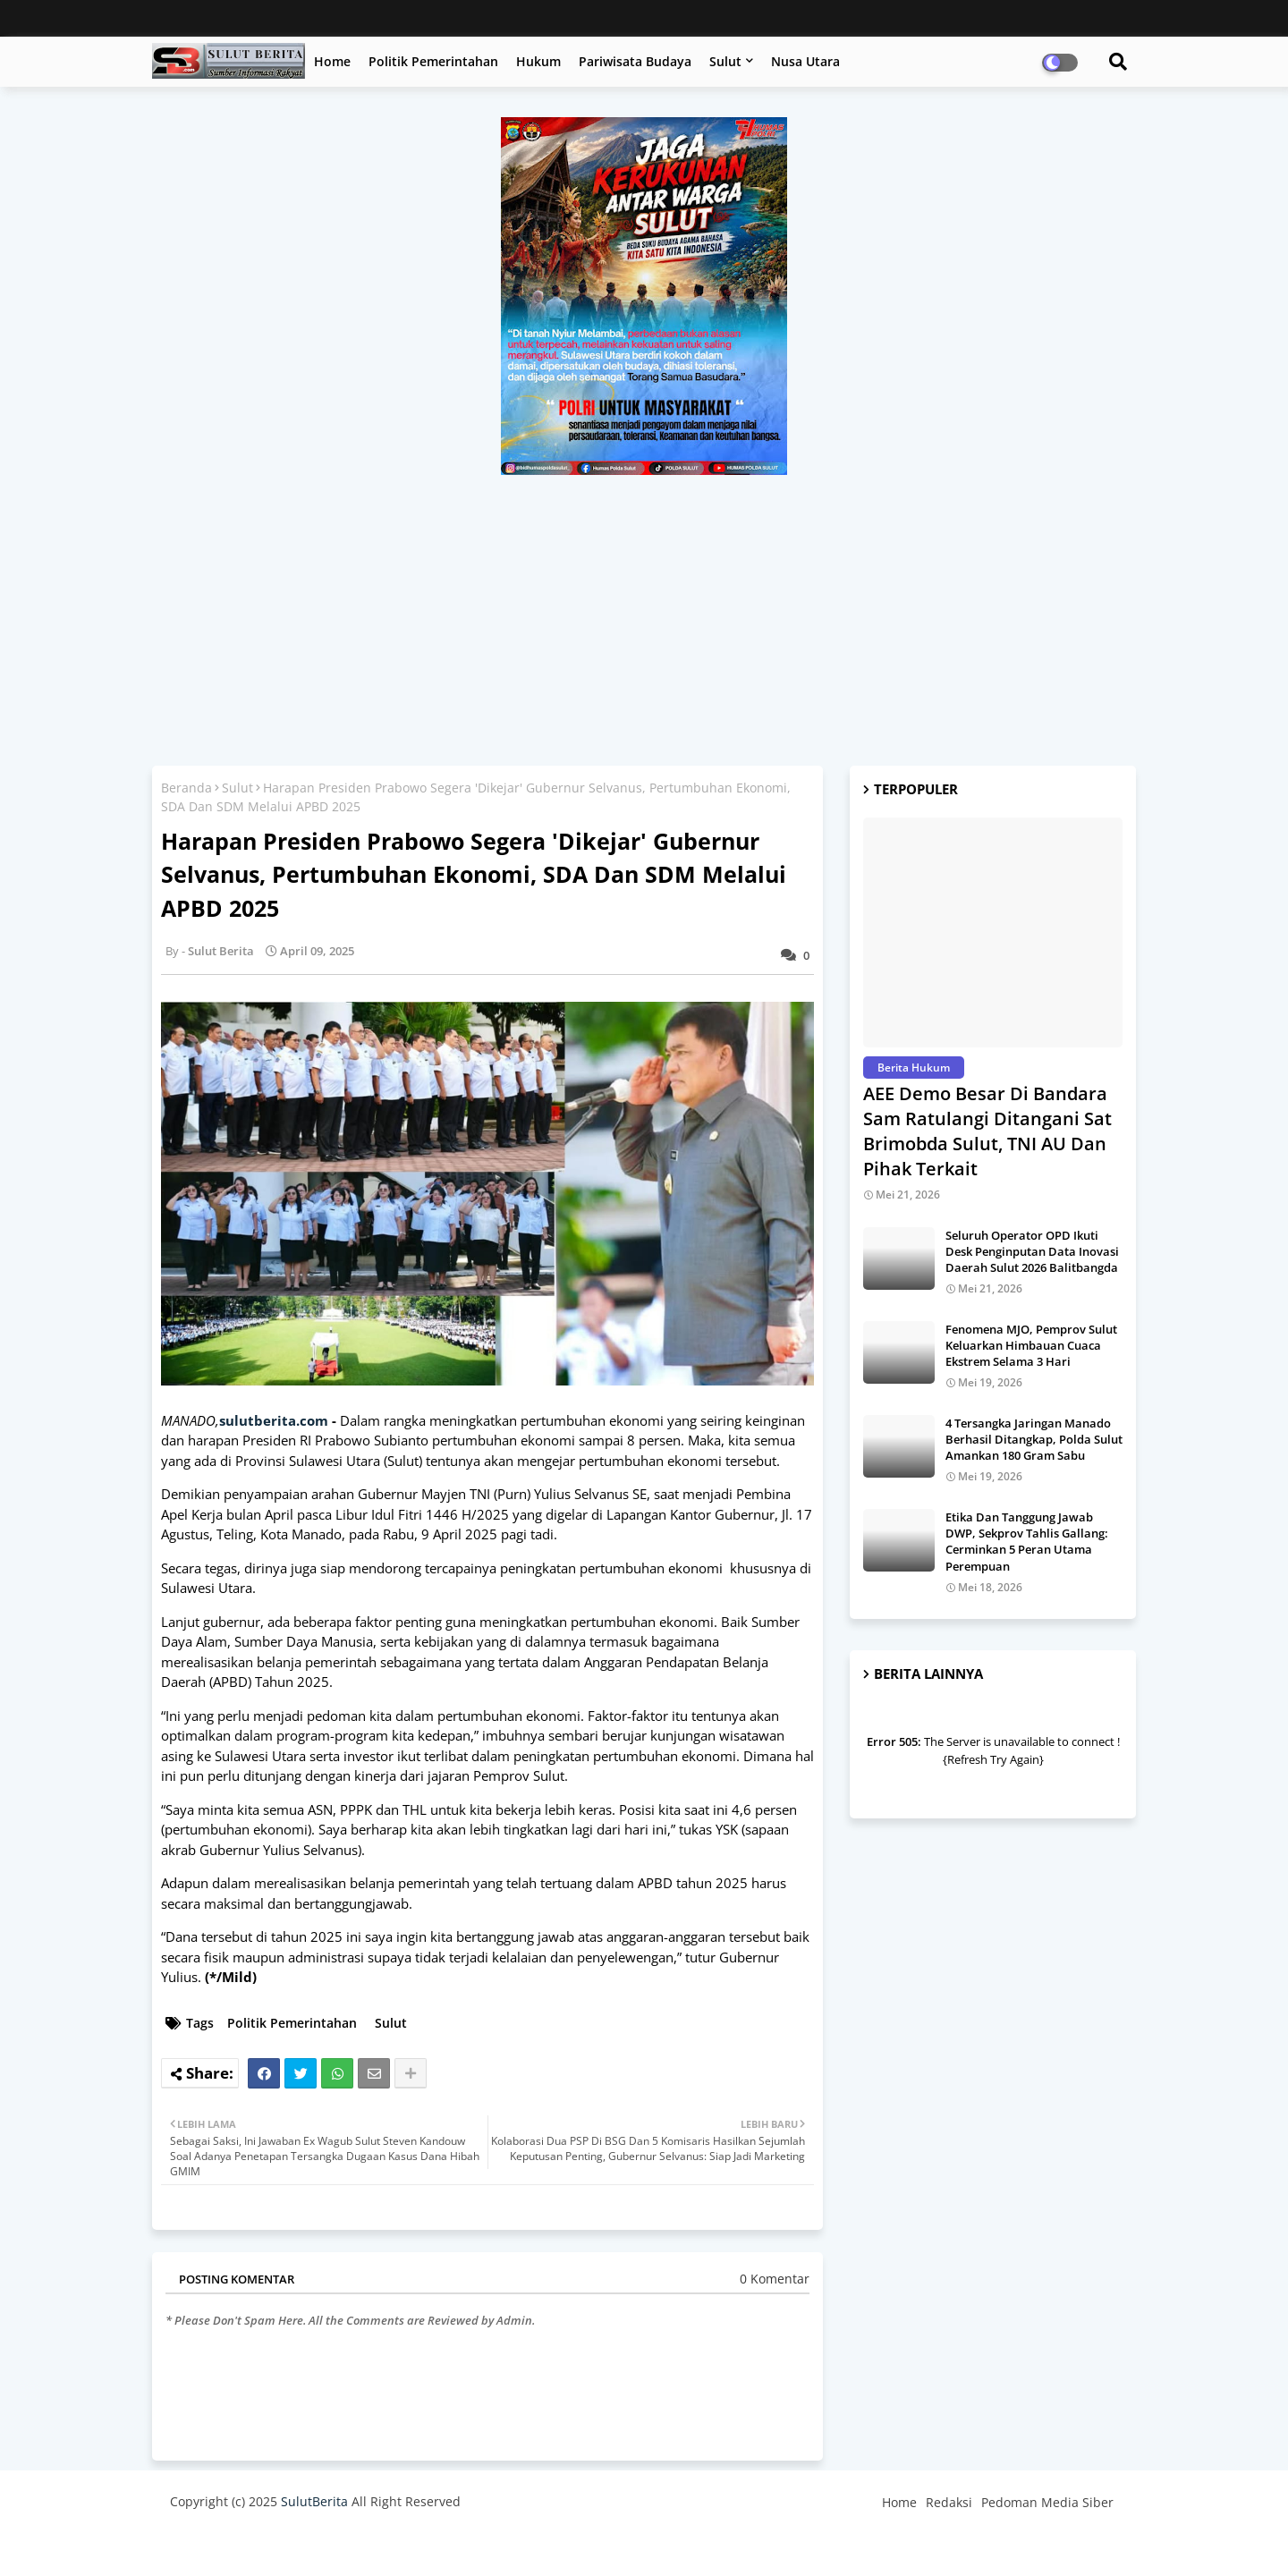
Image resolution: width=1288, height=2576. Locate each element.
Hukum (538, 61)
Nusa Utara (805, 61)
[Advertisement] (644, 609)
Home (332, 61)
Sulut (725, 61)
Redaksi (949, 2502)
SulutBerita (314, 2501)
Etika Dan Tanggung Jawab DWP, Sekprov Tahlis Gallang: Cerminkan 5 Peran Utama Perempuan (1026, 1541)
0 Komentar (774, 2278)
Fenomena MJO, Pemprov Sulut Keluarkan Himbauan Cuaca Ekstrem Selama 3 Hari (1031, 1345)
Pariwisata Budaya (635, 61)
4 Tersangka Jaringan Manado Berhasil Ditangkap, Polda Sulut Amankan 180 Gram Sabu (1034, 1439)
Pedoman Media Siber (1047, 2502)
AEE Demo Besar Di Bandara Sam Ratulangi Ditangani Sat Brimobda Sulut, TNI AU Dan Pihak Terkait (987, 1131)
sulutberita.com (273, 1420)
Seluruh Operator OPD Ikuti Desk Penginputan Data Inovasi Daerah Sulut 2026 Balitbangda (1032, 1251)
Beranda (186, 787)
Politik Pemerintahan (433, 61)
